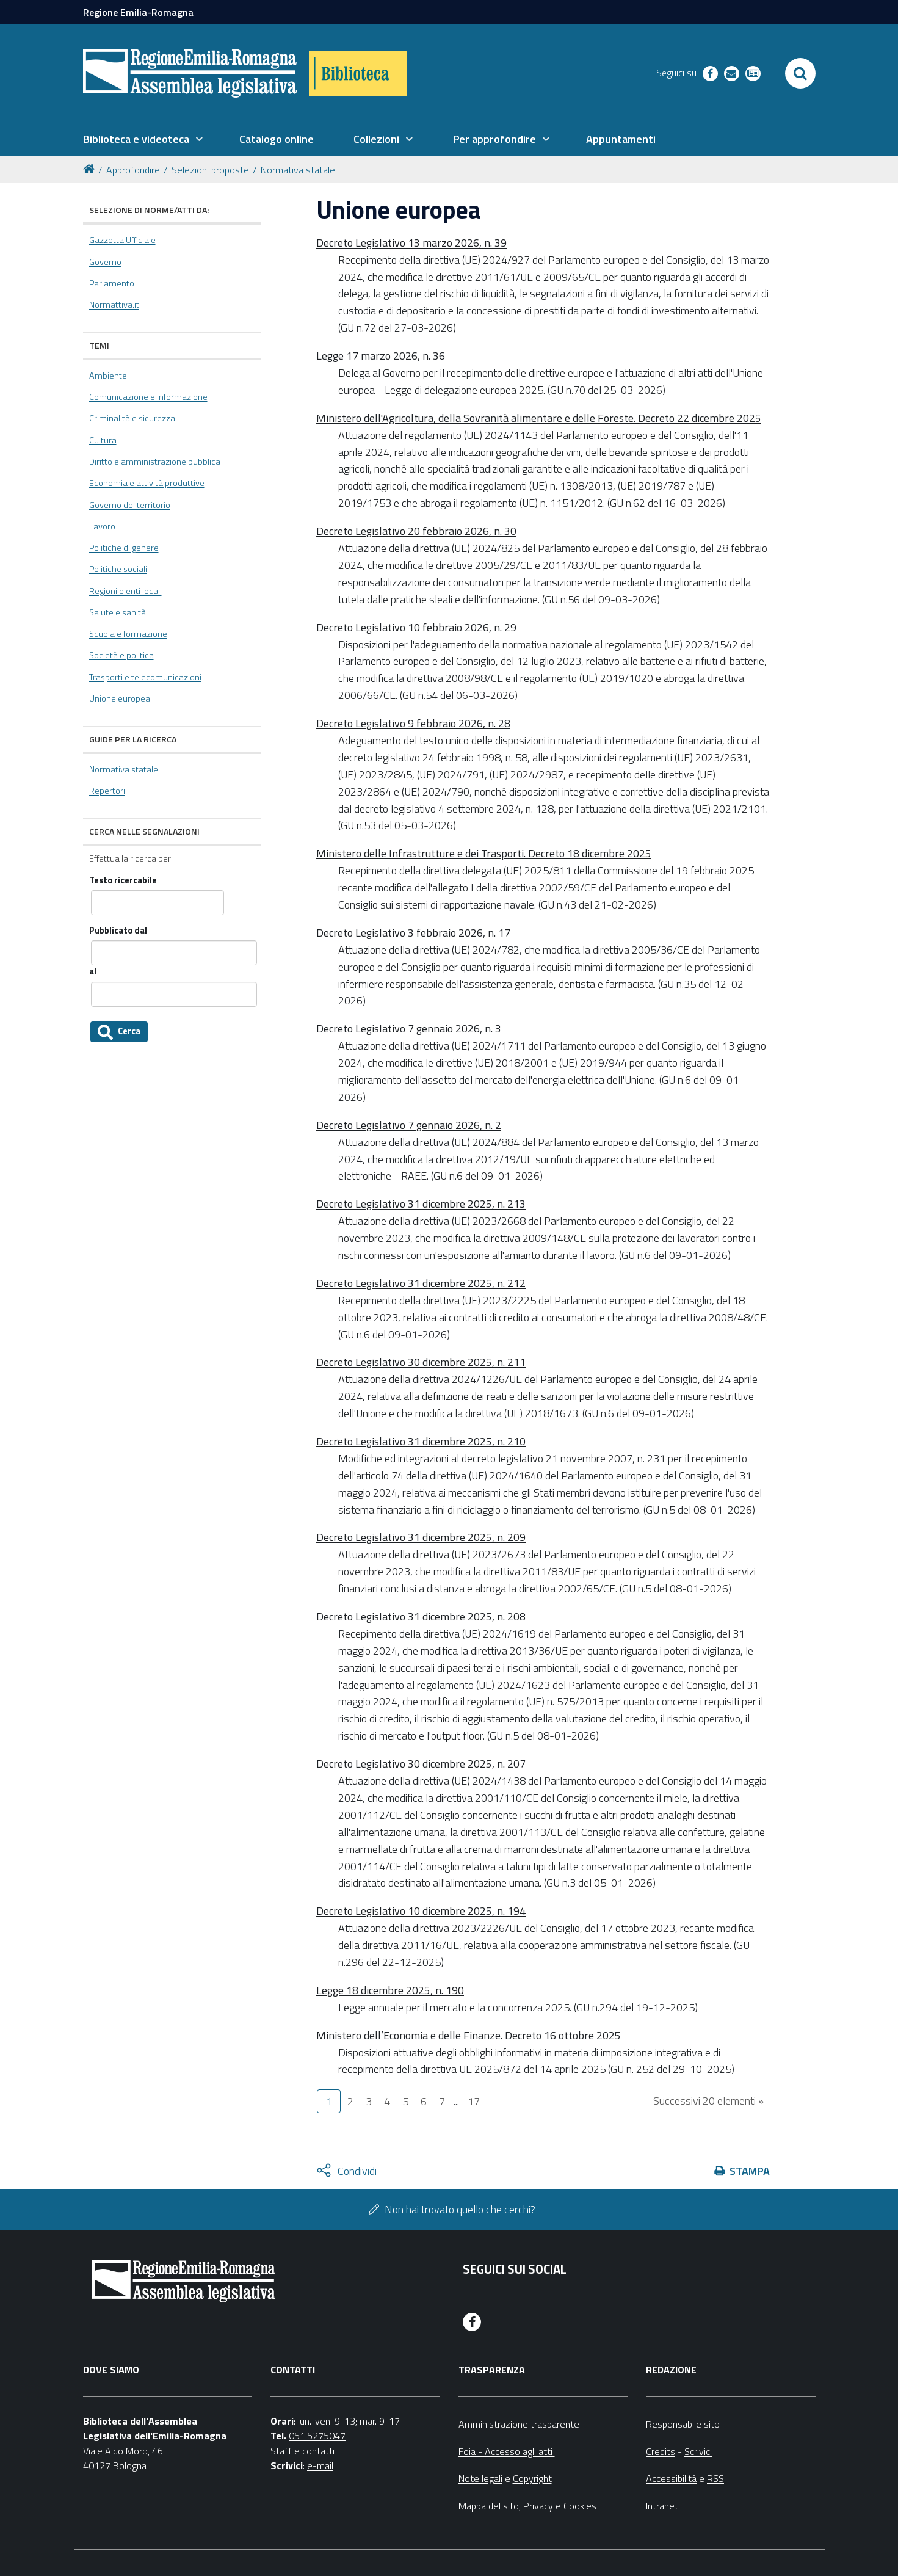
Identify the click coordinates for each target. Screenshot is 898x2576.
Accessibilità (671, 2478)
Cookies (579, 2505)
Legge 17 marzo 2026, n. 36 (380, 355)
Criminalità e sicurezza (132, 418)
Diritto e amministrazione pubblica (154, 461)
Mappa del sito (488, 2505)
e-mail (320, 2465)
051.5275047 (317, 2435)
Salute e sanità (117, 612)
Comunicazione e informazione (148, 397)
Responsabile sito (683, 2424)
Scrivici (698, 2451)
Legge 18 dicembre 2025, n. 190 (390, 1990)
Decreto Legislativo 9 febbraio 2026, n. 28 (413, 723)
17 (474, 2101)
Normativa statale (298, 169)
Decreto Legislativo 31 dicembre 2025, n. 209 (421, 1537)
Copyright (532, 2478)
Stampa (750, 2171)
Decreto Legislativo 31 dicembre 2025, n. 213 (421, 1203)
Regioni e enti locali (125, 591)
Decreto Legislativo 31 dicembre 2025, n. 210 (421, 1441)
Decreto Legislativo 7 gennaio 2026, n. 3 (408, 1028)
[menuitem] (143, 139)
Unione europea (119, 698)
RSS (715, 2478)
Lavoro (102, 526)
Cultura (103, 440)
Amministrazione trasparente (518, 2424)
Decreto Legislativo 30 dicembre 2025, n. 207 (421, 1763)
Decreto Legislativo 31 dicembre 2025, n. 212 (421, 1283)
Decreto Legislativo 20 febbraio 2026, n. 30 (416, 531)
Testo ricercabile (123, 880)
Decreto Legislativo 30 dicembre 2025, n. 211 (421, 1362)
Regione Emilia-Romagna (138, 12)
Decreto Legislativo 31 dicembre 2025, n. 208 (421, 1616)
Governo (105, 262)
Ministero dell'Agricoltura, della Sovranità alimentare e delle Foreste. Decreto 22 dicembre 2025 (538, 418)
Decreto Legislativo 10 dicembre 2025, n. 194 (421, 1911)
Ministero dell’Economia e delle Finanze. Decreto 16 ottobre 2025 (468, 2035)
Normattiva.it (114, 304)
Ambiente (108, 375)
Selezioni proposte (210, 169)
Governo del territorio (129, 505)
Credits (660, 2451)
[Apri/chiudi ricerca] (800, 73)
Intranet (662, 2505)
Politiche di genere (124, 547)
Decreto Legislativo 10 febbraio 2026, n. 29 (416, 627)
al (92, 971)
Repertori (107, 790)
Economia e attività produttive (147, 483)
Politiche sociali (118, 569)
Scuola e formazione (128, 633)
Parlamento (111, 283)
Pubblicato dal (118, 930)
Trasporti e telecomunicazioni (145, 677)
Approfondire (133, 169)
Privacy (538, 2505)
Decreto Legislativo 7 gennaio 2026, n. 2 (408, 1125)
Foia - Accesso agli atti (506, 2451)
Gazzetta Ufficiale (122, 240)
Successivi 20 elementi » (708, 2100)
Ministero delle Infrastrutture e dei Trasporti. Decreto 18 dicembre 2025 (483, 853)
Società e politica (121, 655)
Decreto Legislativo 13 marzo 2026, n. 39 (411, 242)
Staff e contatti (302, 2451)
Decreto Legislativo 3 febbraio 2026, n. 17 (413, 932)
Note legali (480, 2478)
